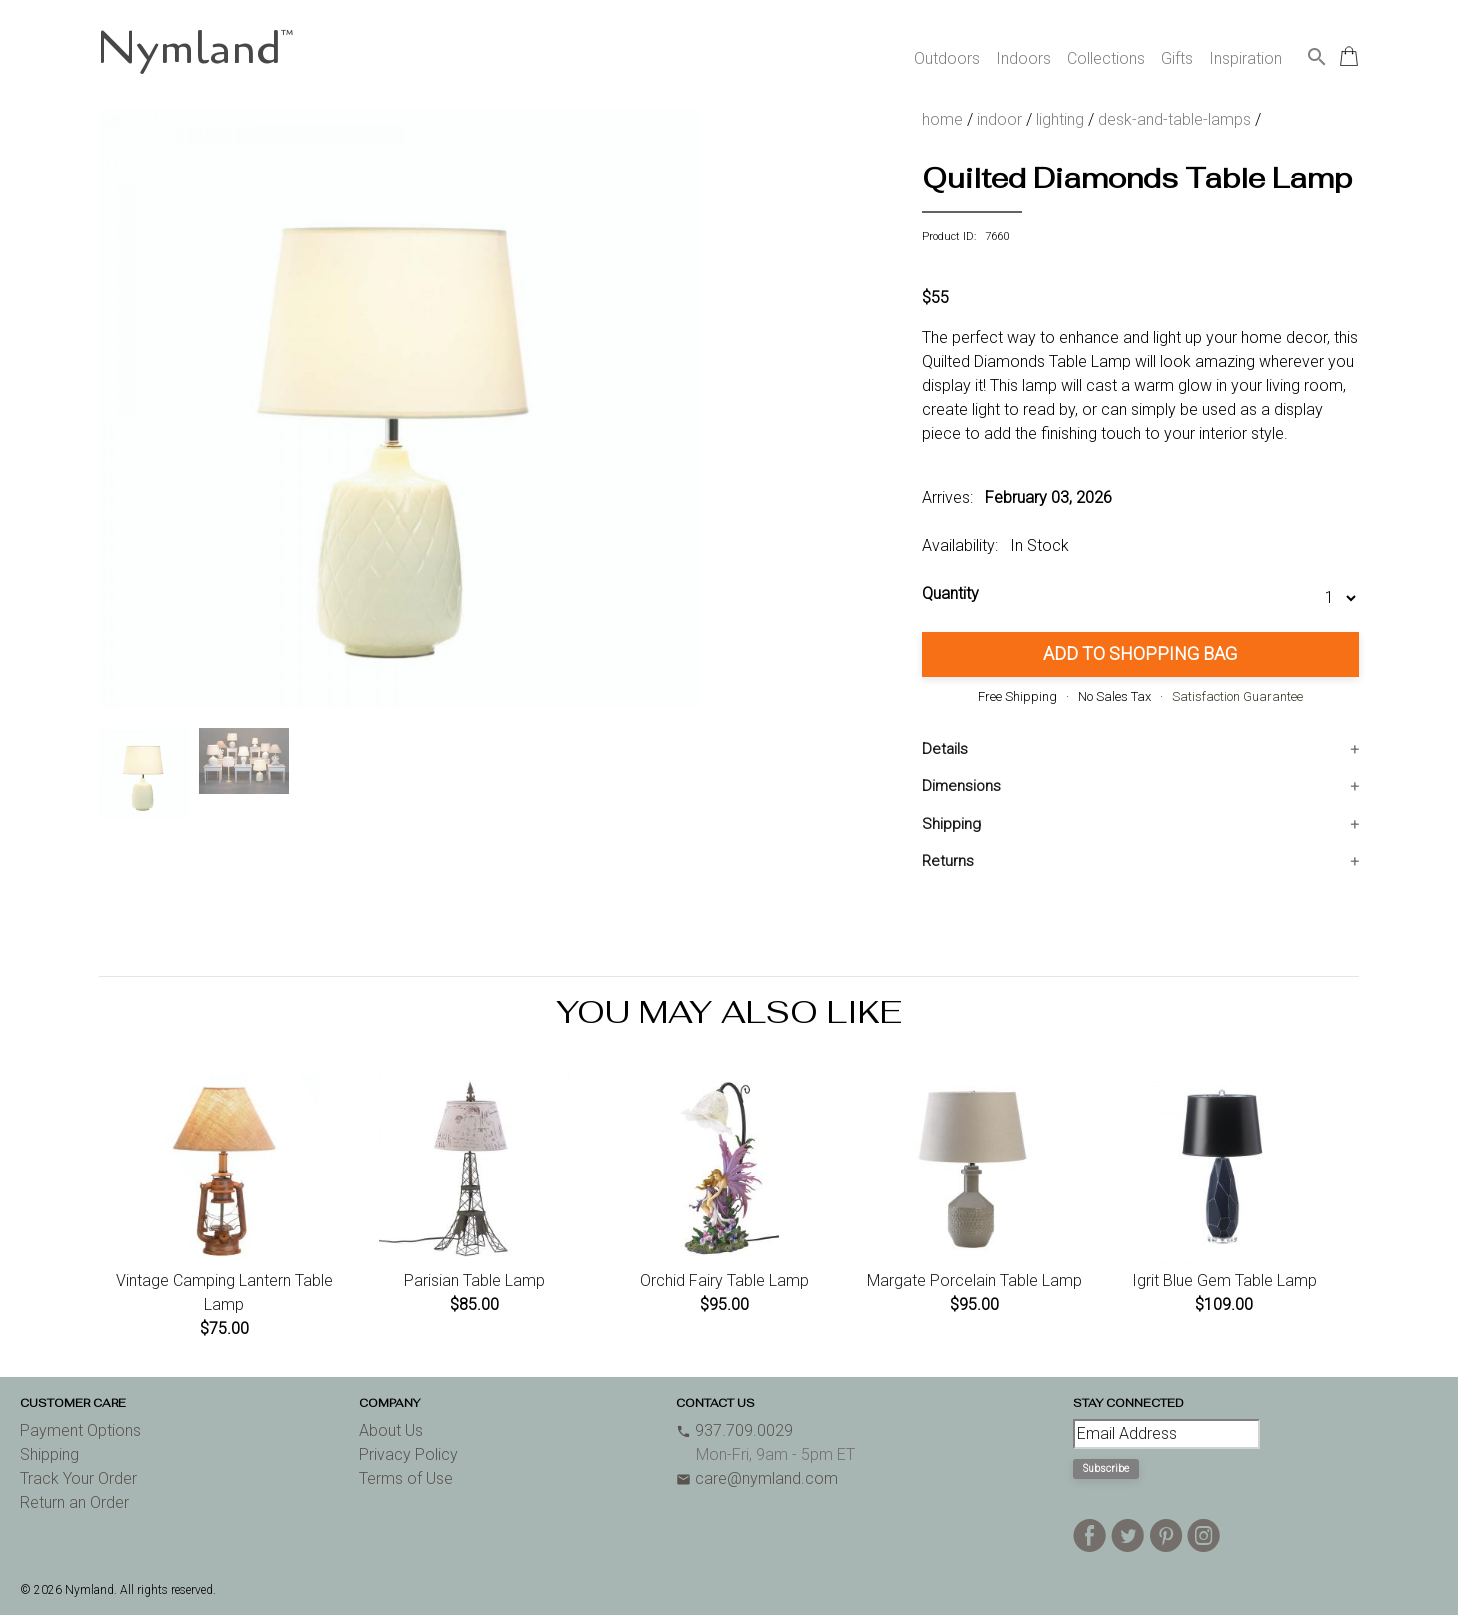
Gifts (1177, 58)
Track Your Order (78, 1478)
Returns (948, 861)
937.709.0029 (734, 1430)
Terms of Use (406, 1478)
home (942, 119)
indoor (999, 119)
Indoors (1023, 58)
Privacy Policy (408, 1454)
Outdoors (947, 58)
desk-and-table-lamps (1174, 119)
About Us (391, 1430)
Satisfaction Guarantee (1237, 696)
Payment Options (80, 1430)
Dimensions (961, 786)
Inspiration (1245, 58)
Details (945, 749)
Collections (1106, 58)
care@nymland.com (757, 1478)
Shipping (951, 824)
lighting (1060, 119)
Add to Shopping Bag (1140, 653)
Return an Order (74, 1502)
